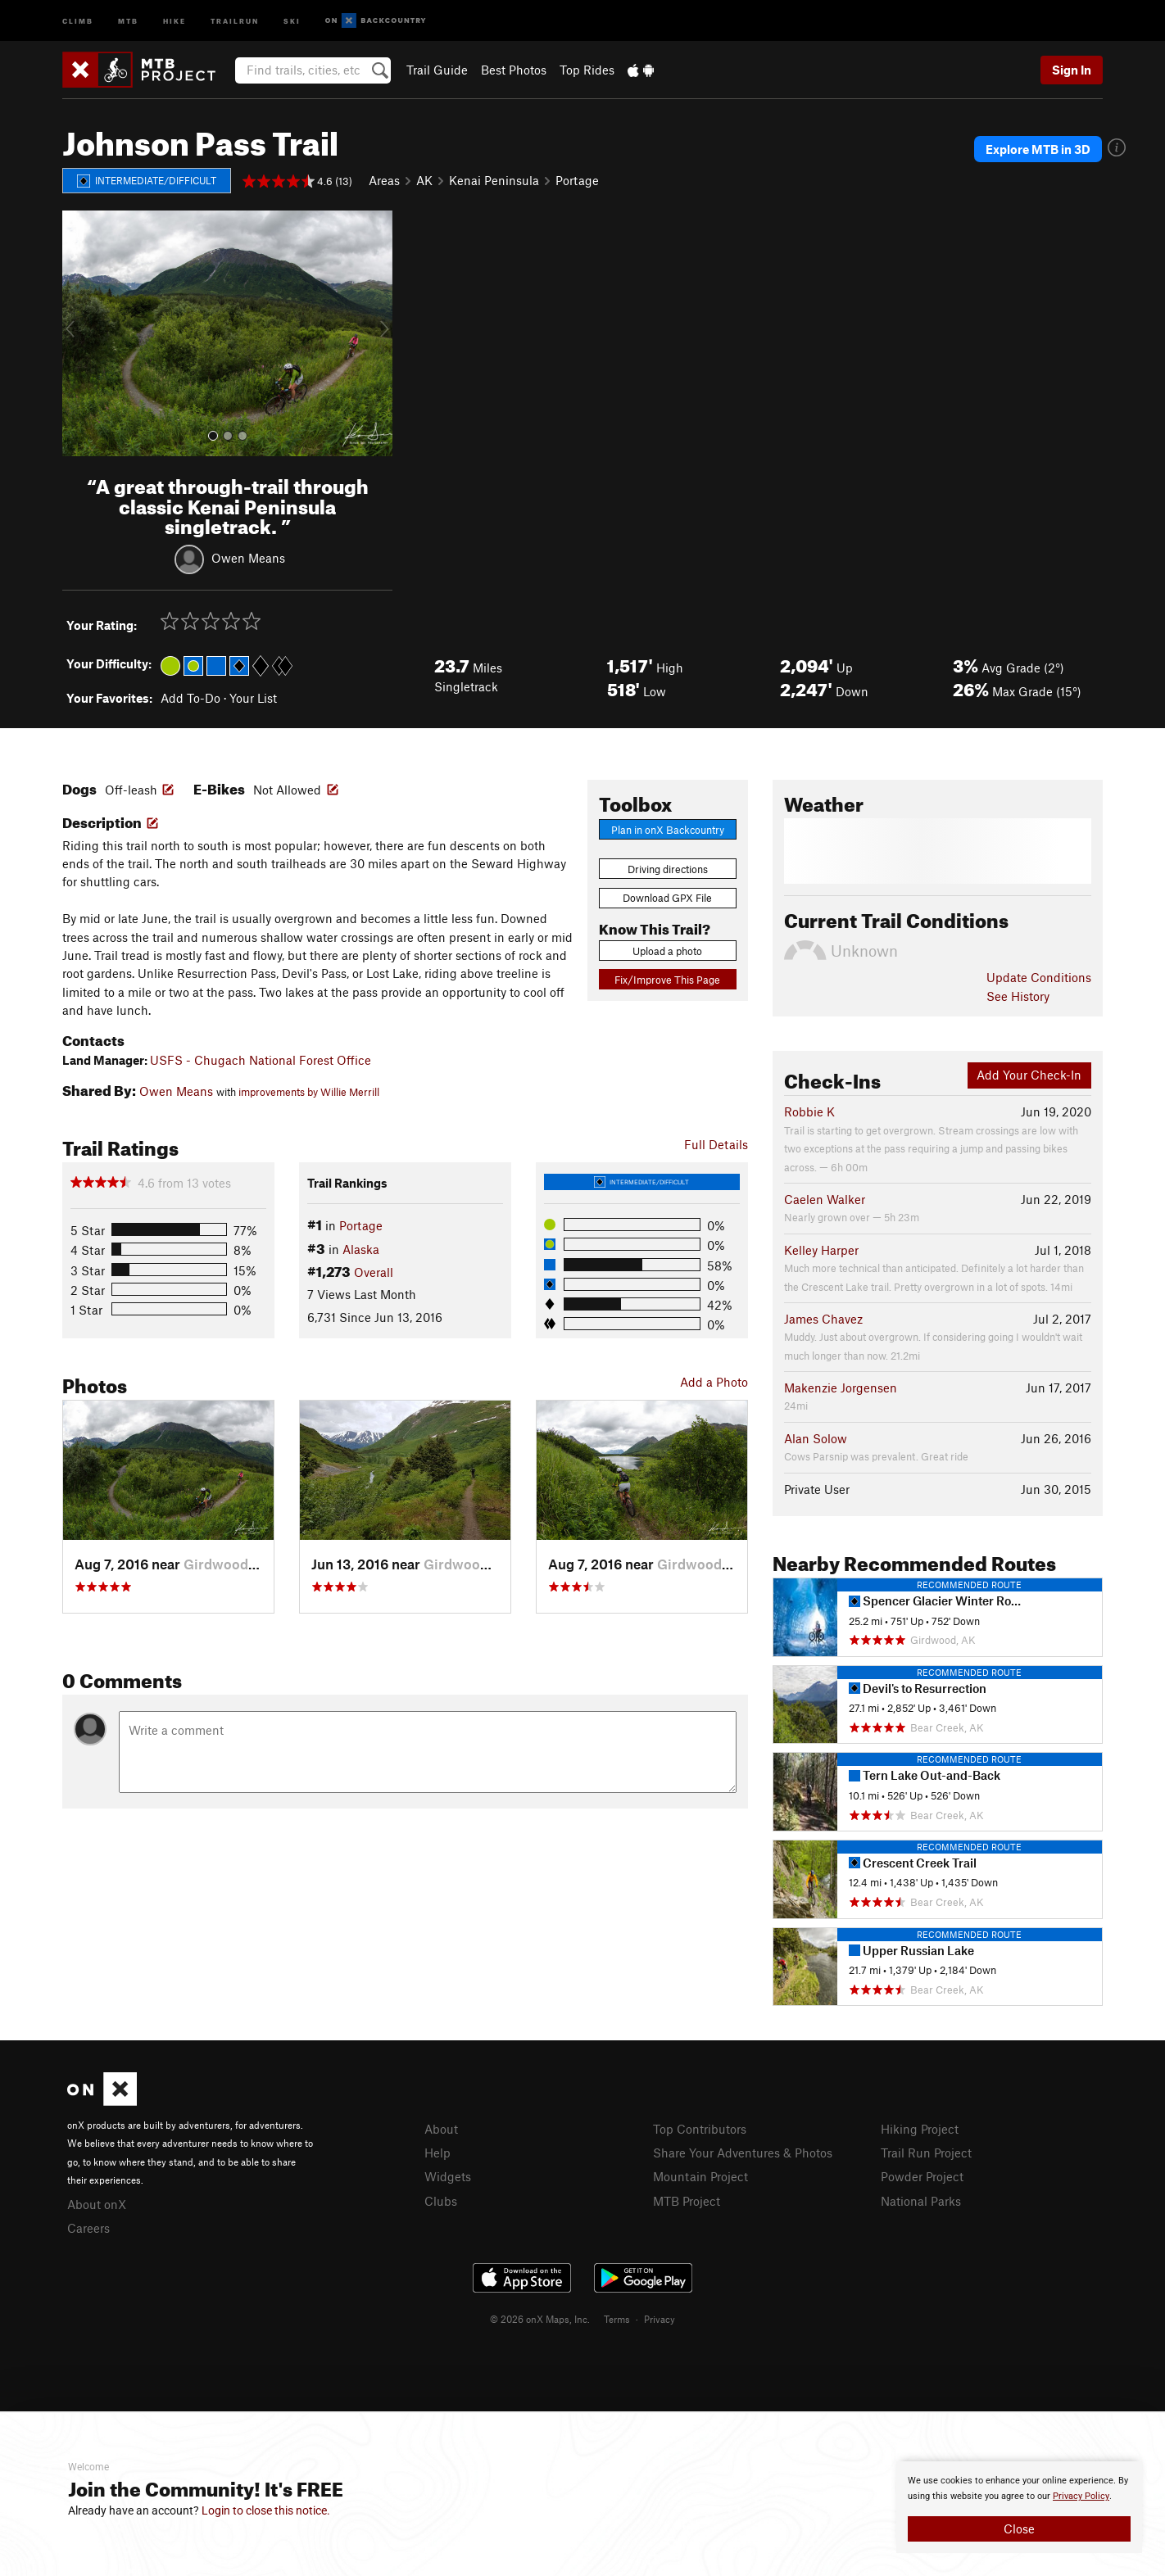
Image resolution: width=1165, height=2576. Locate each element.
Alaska (360, 1249)
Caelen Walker (824, 1199)
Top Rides (587, 69)
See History (1017, 996)
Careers (88, 2228)
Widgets (447, 2176)
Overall (373, 1272)
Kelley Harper (821, 1250)
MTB (128, 20)
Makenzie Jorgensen (840, 1387)
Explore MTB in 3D (1038, 149)
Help (437, 2152)
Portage (577, 180)
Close (1019, 2528)
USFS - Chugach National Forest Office (260, 1060)
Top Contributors (699, 2128)
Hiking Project (920, 2128)
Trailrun (235, 20)
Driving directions (668, 869)
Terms (617, 2319)
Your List (253, 697)
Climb (77, 20)
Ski (292, 20)
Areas (384, 180)
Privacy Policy (1081, 2496)
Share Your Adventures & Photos (742, 2152)
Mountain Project (700, 2176)
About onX (96, 2204)
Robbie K (809, 1111)
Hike (174, 20)
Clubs (440, 2200)
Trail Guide (437, 69)
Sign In (1071, 69)
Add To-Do (190, 697)
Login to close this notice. (266, 2510)
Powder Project (922, 2176)
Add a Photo (714, 1381)
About (441, 2128)
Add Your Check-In (1029, 1074)
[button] (78, 333)
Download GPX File (667, 897)
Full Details (716, 1144)
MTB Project (686, 2200)
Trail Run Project (926, 2152)
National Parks (921, 2200)
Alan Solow (815, 1438)
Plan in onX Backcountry (667, 829)
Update (1038, 977)
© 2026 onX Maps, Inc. (540, 2319)
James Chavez (823, 1318)
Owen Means (248, 557)
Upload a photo (667, 951)
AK (424, 180)
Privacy (659, 2319)
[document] (1019, 2507)
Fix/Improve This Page (667, 979)
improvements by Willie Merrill (308, 1091)
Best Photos (513, 69)
